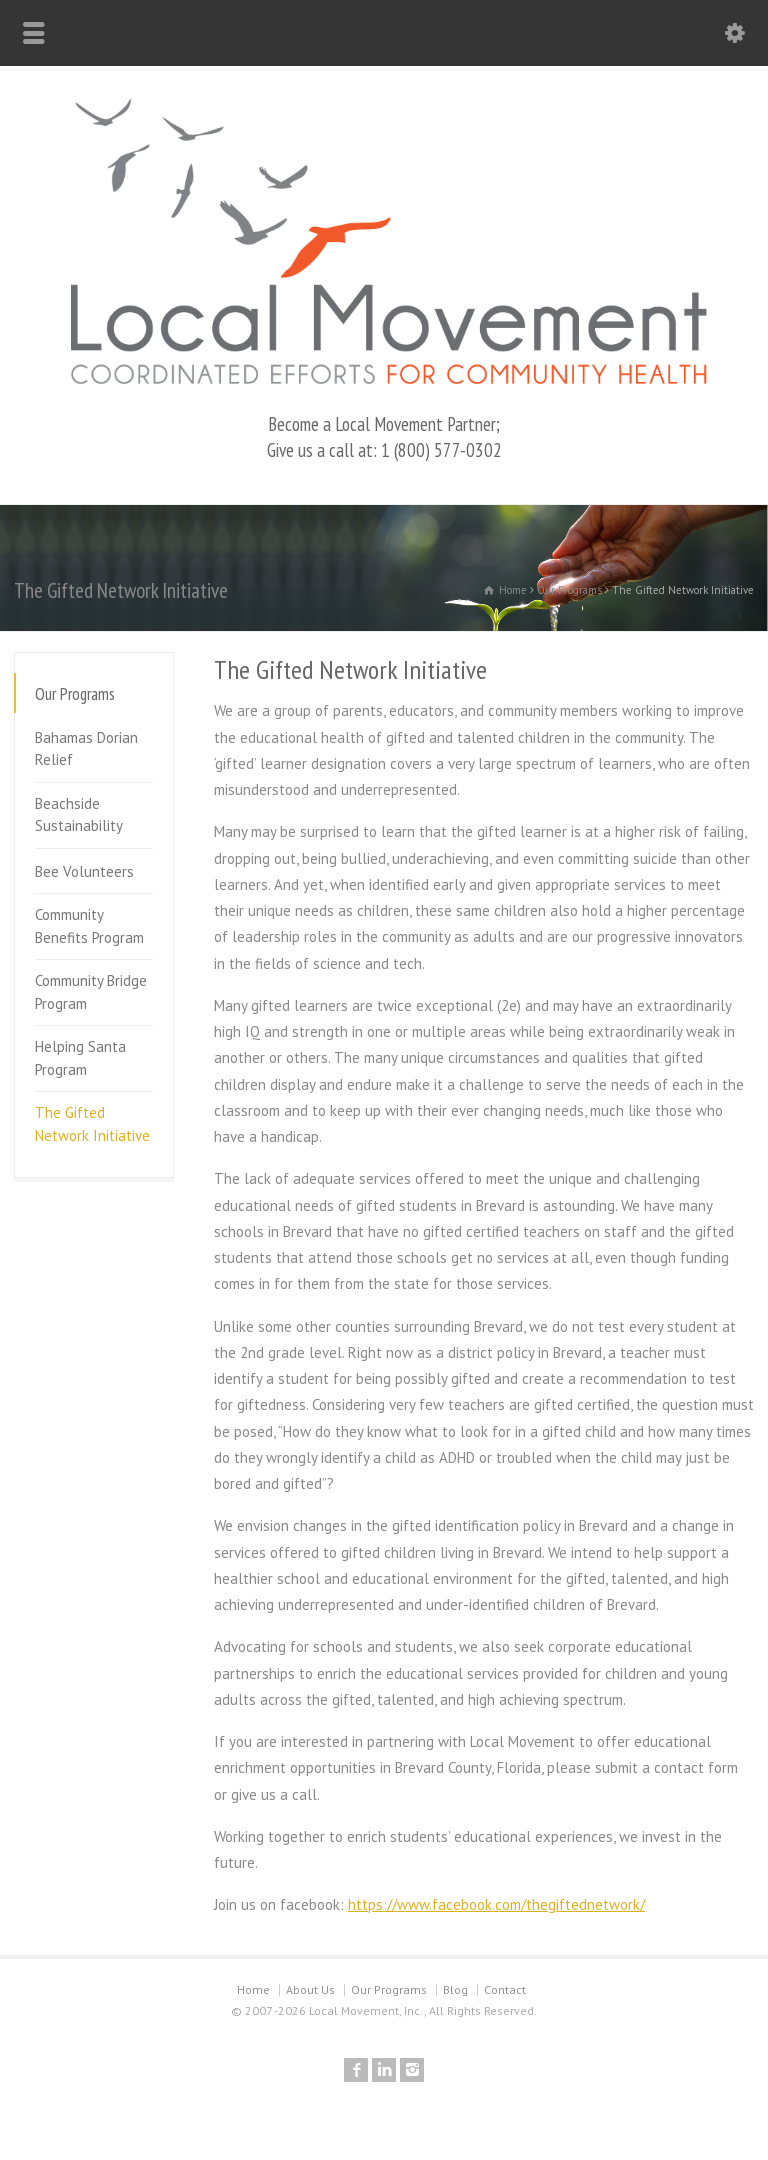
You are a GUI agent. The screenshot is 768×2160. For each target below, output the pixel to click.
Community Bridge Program (91, 992)
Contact (505, 1989)
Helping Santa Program (80, 1058)
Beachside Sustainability (79, 815)
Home (253, 1989)
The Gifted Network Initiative (92, 1124)
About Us (310, 1989)
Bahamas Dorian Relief (86, 749)
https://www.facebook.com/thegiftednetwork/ (496, 1904)
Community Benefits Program (89, 926)
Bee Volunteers (84, 871)
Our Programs (389, 1989)
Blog (455, 1989)
